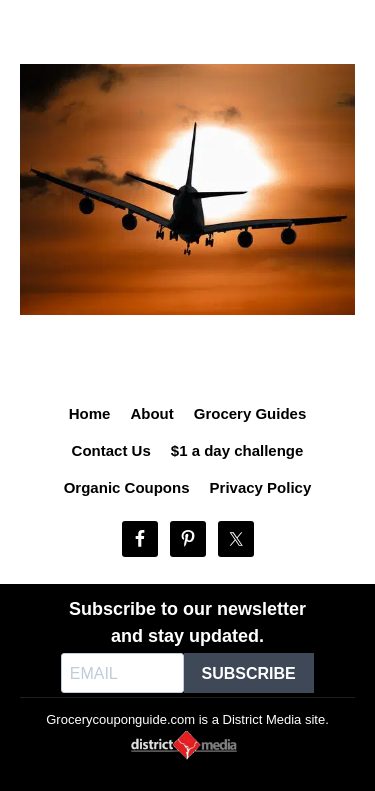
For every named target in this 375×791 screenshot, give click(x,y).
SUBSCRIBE (249, 673)
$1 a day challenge (237, 450)
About (151, 413)
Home (90, 413)
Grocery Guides (250, 413)
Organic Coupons (127, 487)
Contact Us (111, 450)
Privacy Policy (261, 487)
